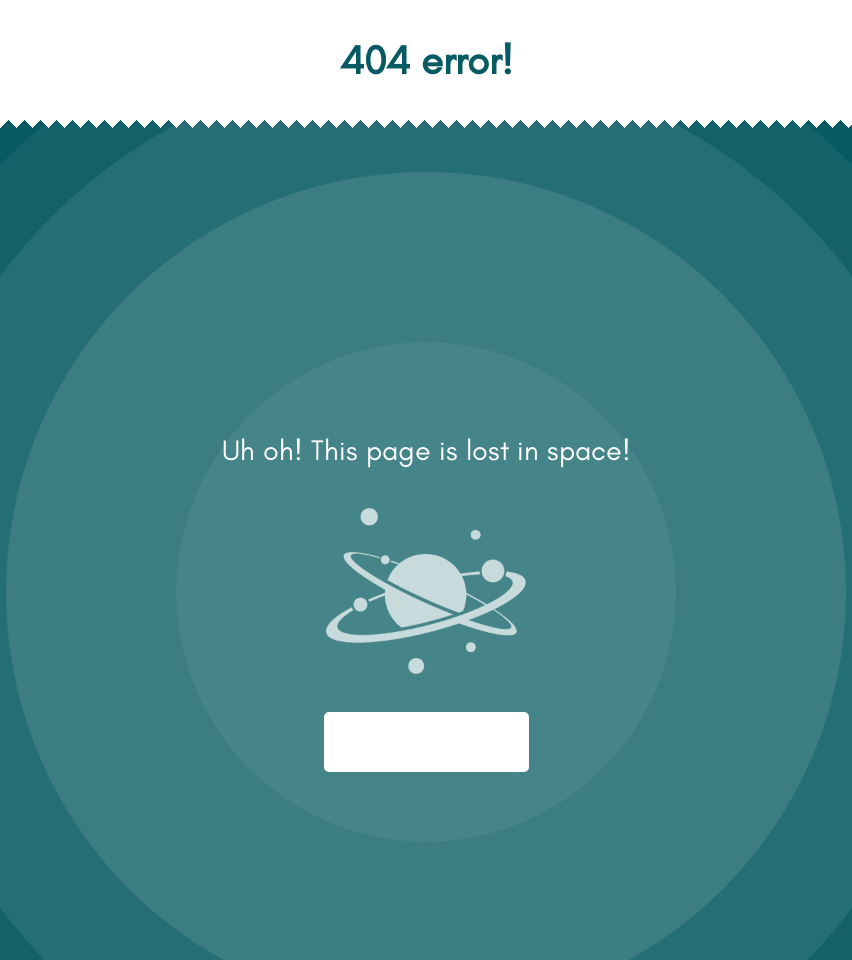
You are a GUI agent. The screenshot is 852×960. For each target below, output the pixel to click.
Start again (426, 742)
